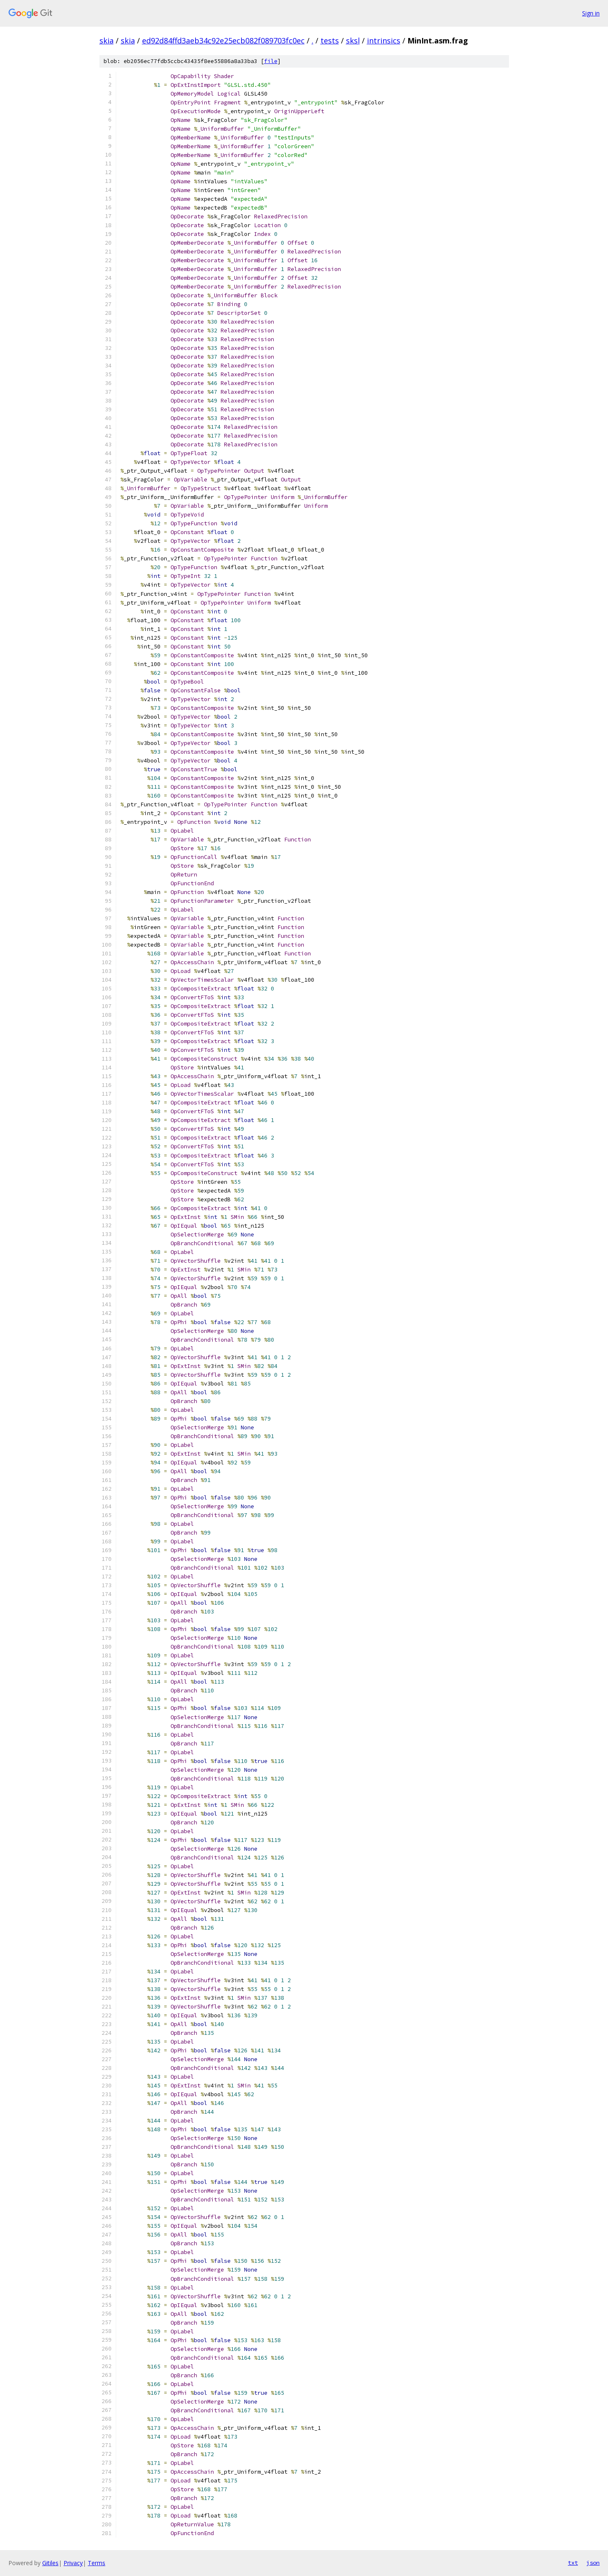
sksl (353, 40)
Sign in (591, 13)
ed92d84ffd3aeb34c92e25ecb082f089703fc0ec (223, 40)
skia (106, 40)
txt (573, 2562)
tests (330, 40)
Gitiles (50, 2563)
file (270, 61)
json (593, 2562)
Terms (96, 2563)
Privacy (73, 2563)
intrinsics (383, 40)
